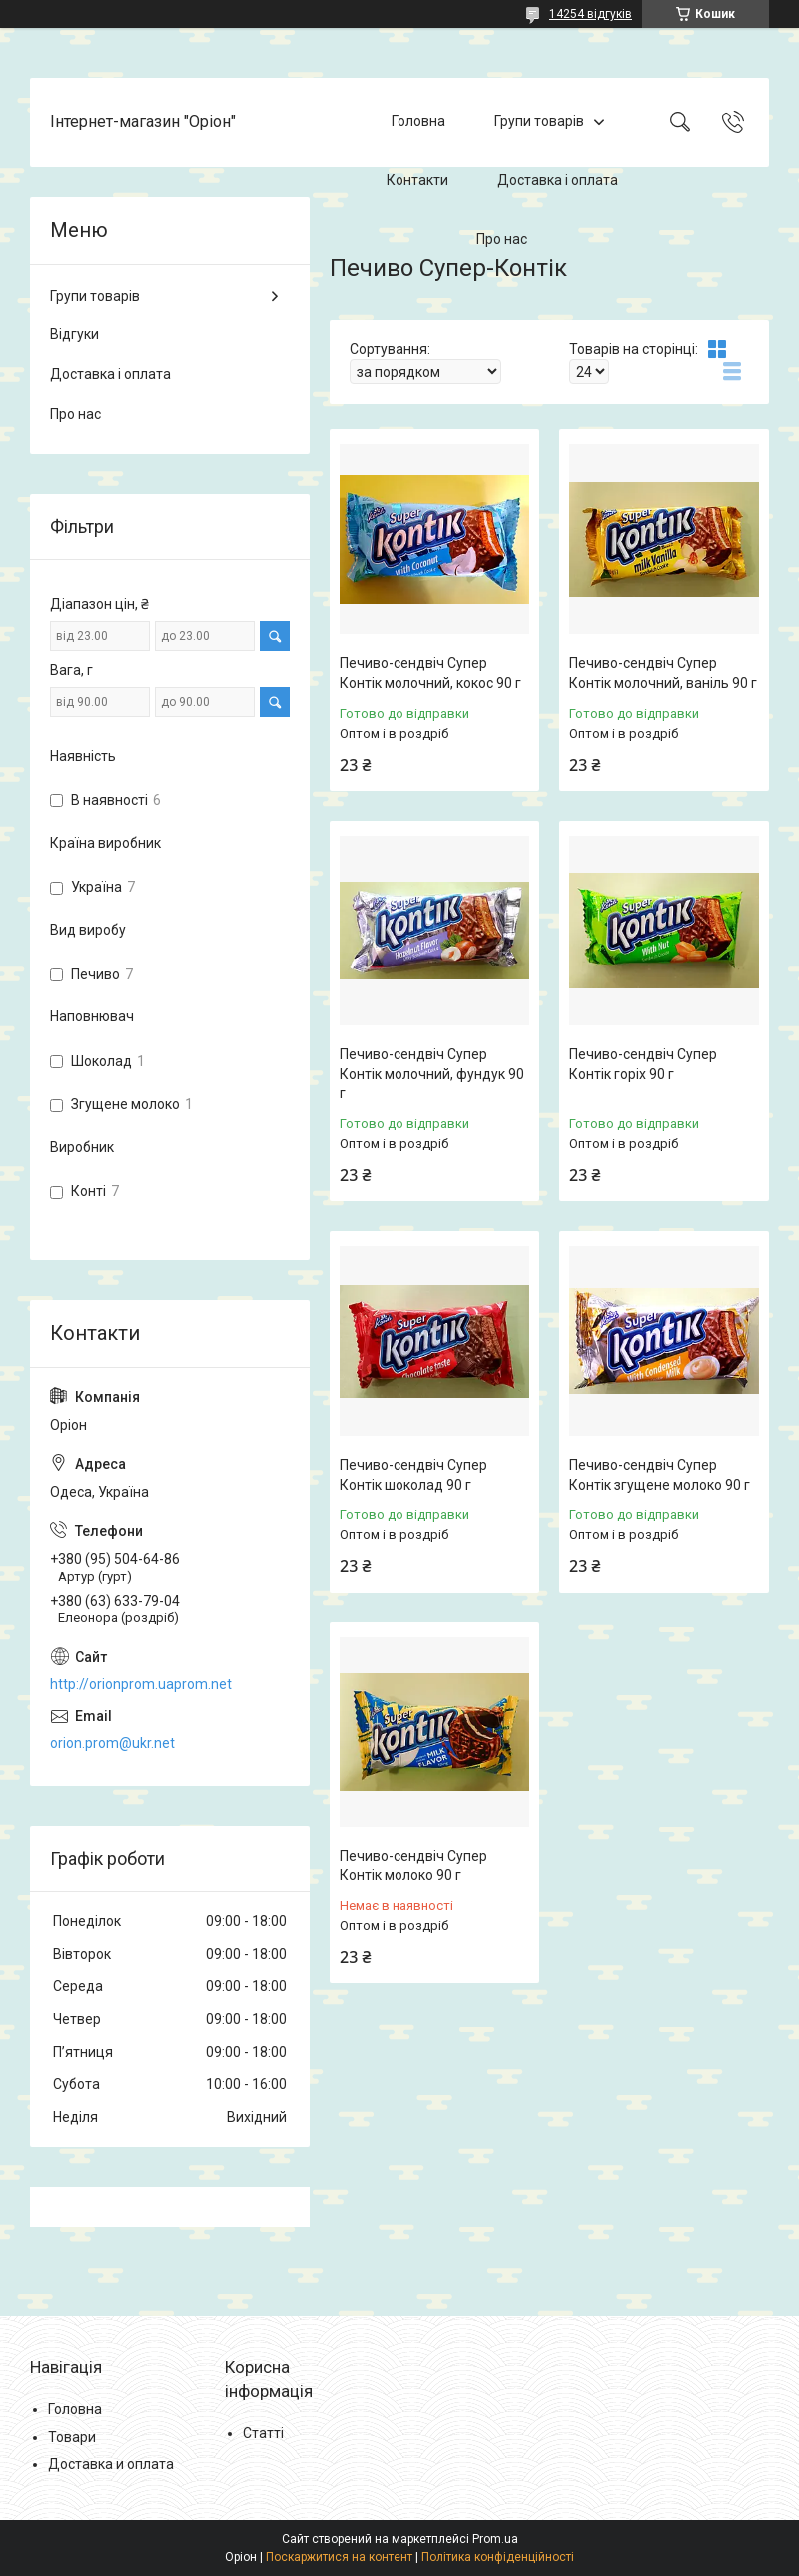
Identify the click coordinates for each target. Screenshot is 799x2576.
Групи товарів (539, 122)
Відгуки (74, 334)
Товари (72, 2437)
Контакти (417, 180)
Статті (263, 2433)
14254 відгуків (590, 14)
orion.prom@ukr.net (112, 1743)
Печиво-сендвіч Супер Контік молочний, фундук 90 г (432, 1073)
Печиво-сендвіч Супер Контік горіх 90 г (643, 1064)
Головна (418, 122)
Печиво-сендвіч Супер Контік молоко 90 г (413, 1866)
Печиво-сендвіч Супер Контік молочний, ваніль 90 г (663, 673)
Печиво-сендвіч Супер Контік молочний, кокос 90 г (430, 673)
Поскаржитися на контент (339, 2557)
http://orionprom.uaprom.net (141, 1684)
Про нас (501, 239)
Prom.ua (495, 2539)
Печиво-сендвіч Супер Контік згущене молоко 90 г (659, 1475)
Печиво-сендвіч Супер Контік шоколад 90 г (413, 1475)
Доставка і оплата (557, 180)
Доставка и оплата (111, 2464)
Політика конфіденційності (497, 2557)
